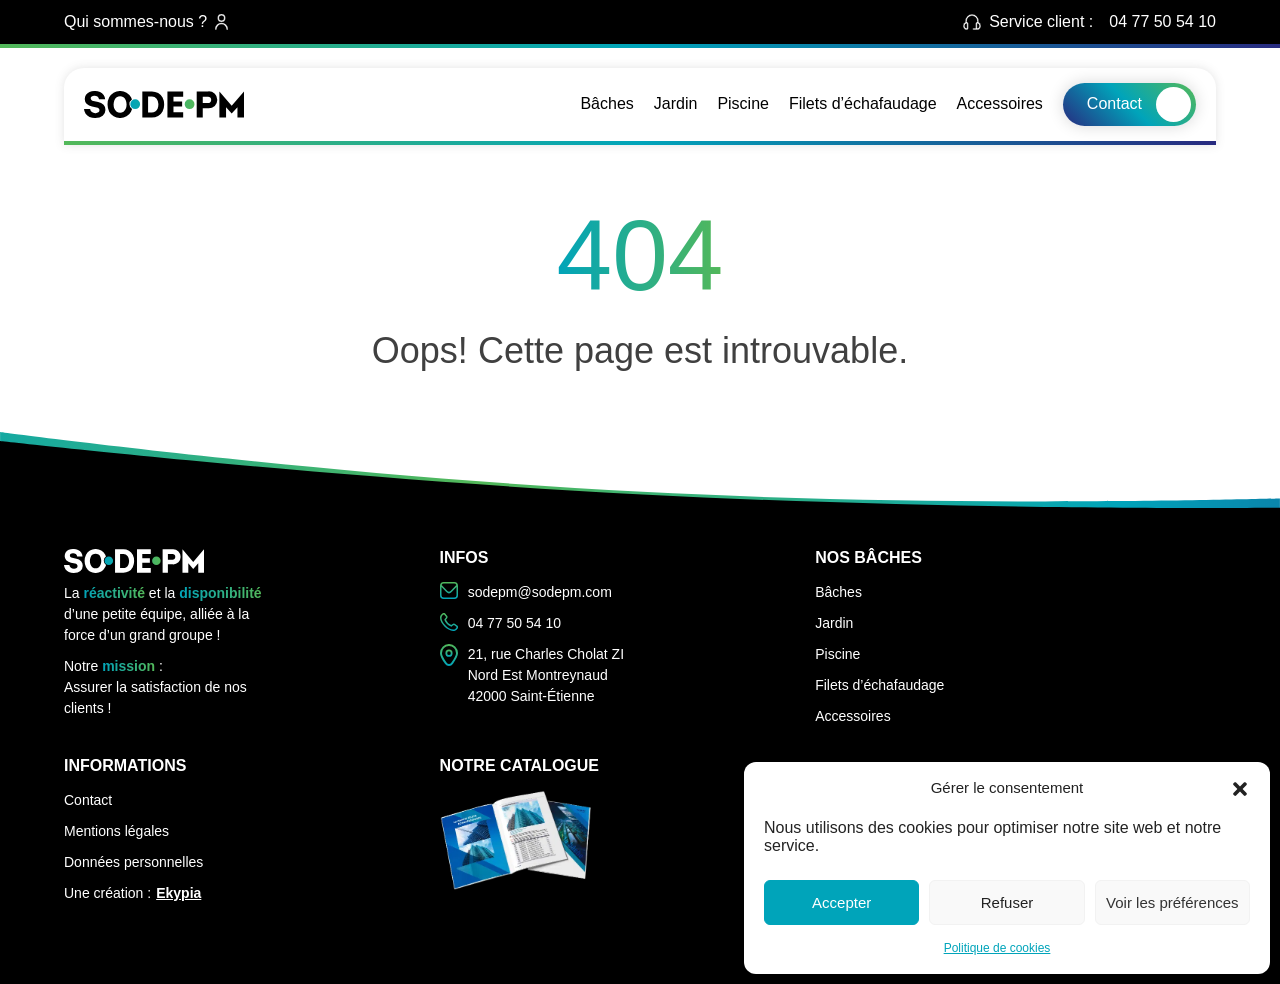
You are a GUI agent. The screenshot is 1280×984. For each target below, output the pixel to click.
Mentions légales (116, 831)
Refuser (1007, 902)
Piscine (743, 103)
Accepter (841, 902)
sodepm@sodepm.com (526, 591)
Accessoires (1000, 103)
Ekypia (178, 893)
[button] (1240, 788)
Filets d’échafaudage (863, 103)
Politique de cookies (997, 948)
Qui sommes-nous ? (146, 21)
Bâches (606, 103)
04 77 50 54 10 (1162, 21)
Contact (1114, 103)
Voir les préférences (1172, 902)
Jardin (676, 103)
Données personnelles (133, 862)
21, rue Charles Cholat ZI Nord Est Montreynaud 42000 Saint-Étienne (532, 674)
